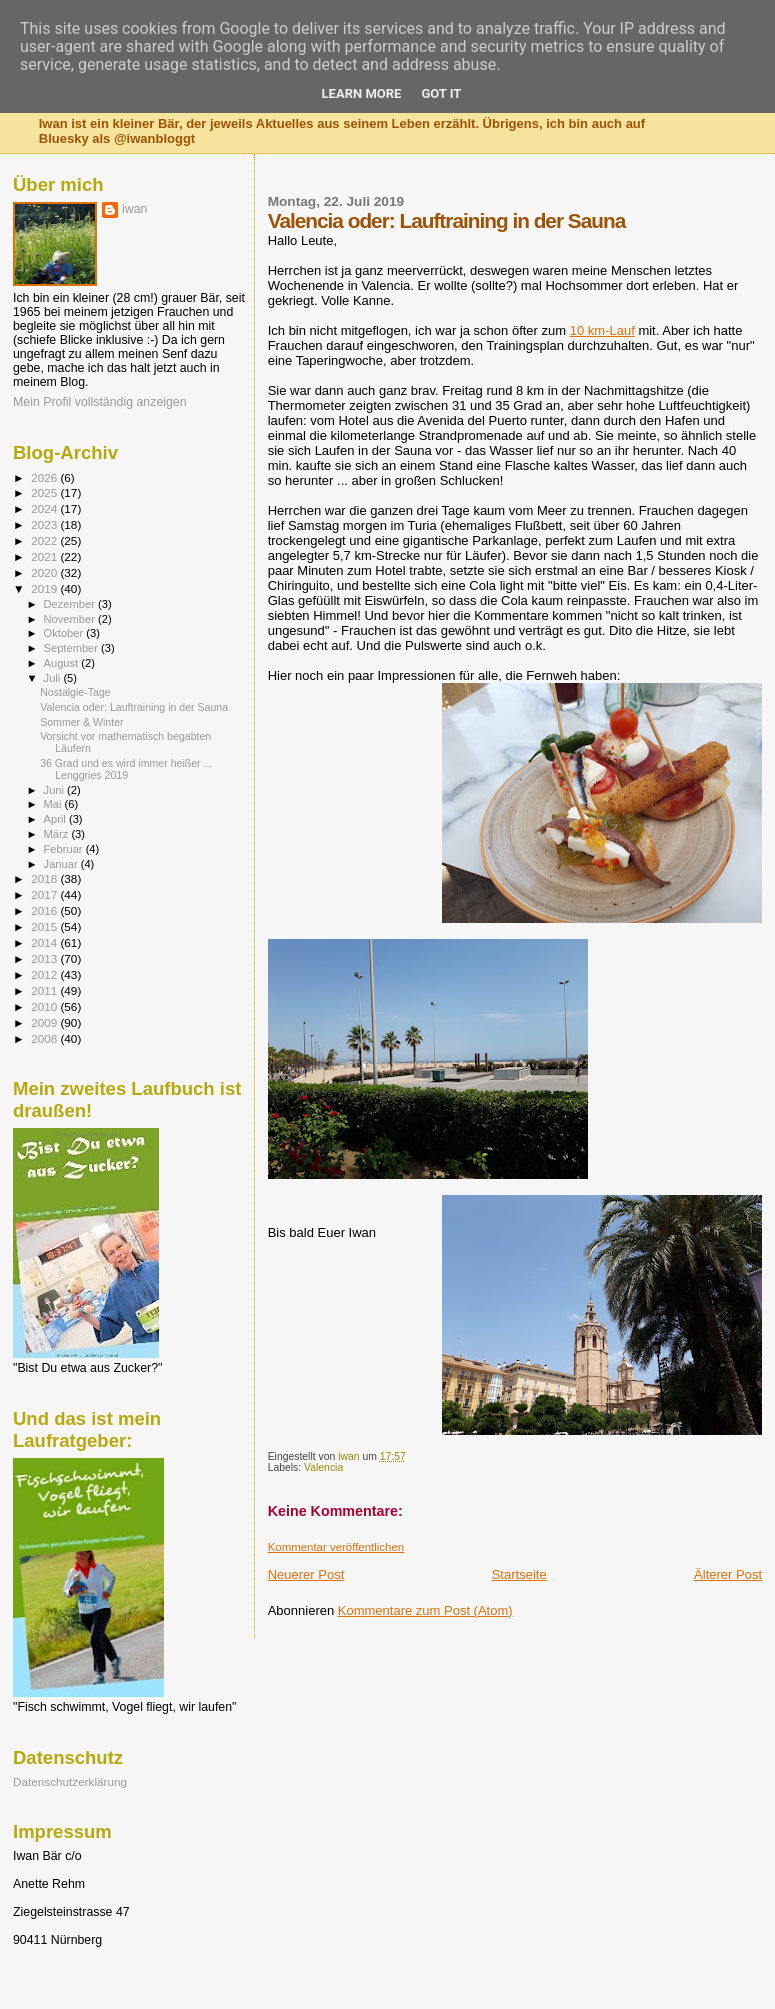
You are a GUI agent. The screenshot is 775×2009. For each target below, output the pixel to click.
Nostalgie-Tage (75, 692)
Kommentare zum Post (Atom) (425, 1610)
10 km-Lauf (602, 330)
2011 (45, 990)
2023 (45, 524)
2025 (45, 492)
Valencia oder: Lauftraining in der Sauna (134, 707)
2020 (45, 572)
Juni (56, 790)
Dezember (71, 604)
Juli (54, 678)
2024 (45, 508)
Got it (441, 93)
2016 (45, 910)
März (58, 834)
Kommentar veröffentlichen (336, 1547)
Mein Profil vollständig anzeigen (100, 402)
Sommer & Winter (81, 722)
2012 (45, 974)
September (73, 648)
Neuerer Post (306, 1574)
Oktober (65, 633)
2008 (45, 1038)
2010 (45, 1006)
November (71, 619)
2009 (45, 1022)
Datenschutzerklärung (70, 1781)
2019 (45, 588)
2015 (45, 926)
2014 (45, 942)
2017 (45, 894)
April (56, 819)
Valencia (323, 1467)
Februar (65, 849)
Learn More (362, 93)
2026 (45, 477)
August (63, 663)
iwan (134, 209)
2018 (45, 878)
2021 (45, 556)
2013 (45, 958)
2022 (45, 540)
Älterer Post (728, 1574)
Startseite (519, 1574)
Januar (62, 864)
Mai (54, 804)
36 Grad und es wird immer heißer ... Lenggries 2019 (126, 769)
